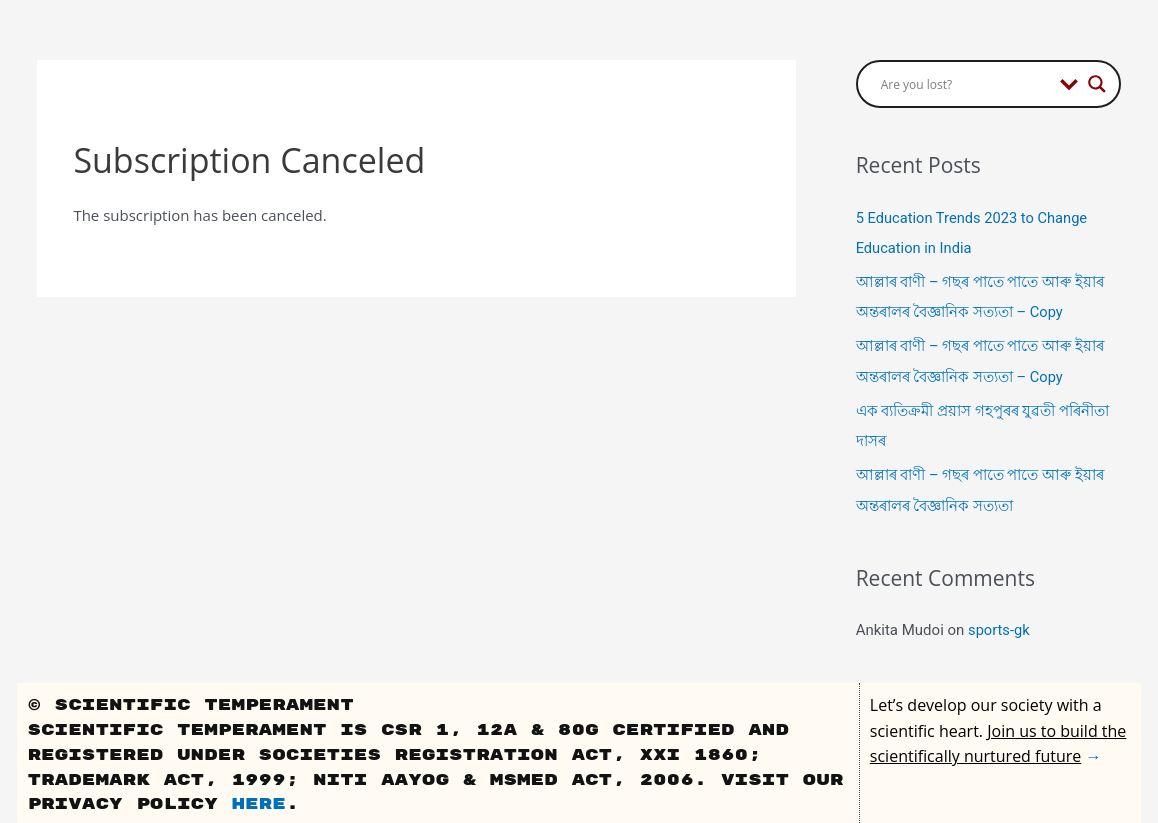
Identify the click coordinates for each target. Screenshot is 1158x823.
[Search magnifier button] (1097, 84)
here (258, 801)
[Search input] (965, 84)
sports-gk (999, 627)
